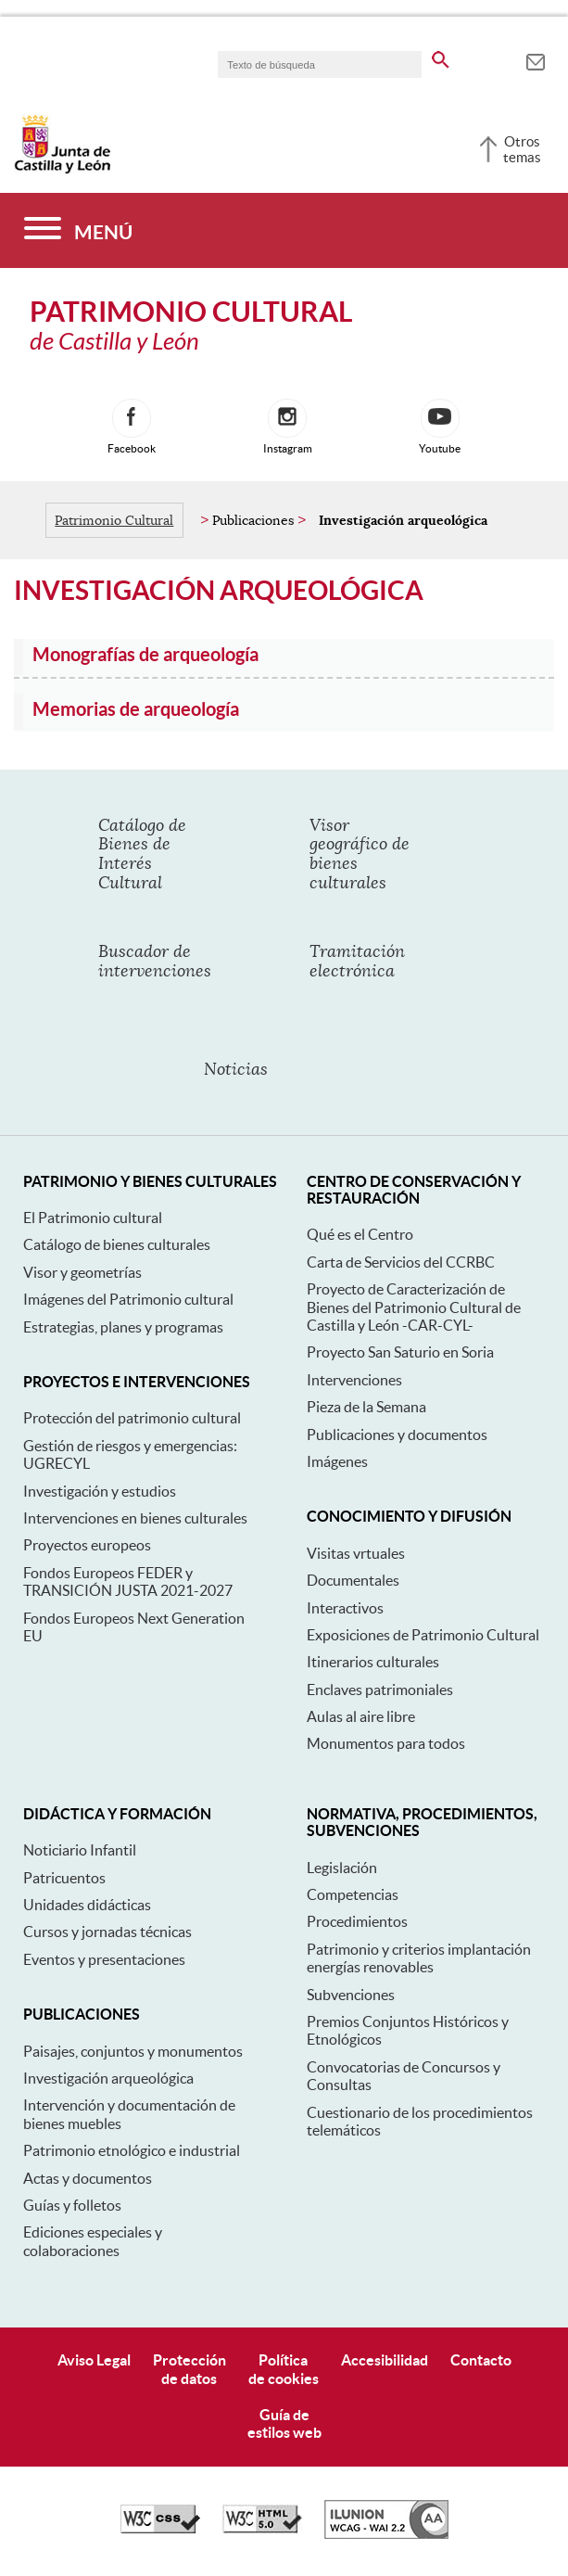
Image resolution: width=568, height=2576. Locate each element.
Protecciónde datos (189, 2369)
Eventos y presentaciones (104, 1959)
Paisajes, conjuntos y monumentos (133, 2051)
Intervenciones (354, 1379)
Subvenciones (351, 1994)
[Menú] (78, 230)
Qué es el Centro (360, 1234)
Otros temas (522, 149)
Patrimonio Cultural (114, 520)
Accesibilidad (384, 2360)
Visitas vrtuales (356, 1553)
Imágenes (337, 1461)
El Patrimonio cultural (92, 1217)
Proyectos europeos (87, 1545)
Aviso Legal (94, 2360)
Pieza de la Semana (366, 1406)
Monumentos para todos (386, 1743)
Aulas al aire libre (361, 1716)
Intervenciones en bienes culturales (135, 1518)
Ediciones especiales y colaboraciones (92, 2241)
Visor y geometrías (82, 1272)
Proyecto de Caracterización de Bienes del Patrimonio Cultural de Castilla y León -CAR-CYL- (414, 1307)
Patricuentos (64, 1877)
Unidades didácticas (87, 1904)
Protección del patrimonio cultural (132, 1417)
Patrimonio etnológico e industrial (131, 2150)
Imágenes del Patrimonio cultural (128, 1299)
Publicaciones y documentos (397, 1434)
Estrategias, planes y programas (123, 1327)
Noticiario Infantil (79, 1850)
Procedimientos (357, 1921)
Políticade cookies (283, 2369)
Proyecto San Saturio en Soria (400, 1352)
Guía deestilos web (284, 2423)
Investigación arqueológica (108, 2078)
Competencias (352, 1894)
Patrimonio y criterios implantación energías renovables (419, 1958)
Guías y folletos (72, 2205)
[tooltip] (535, 59)
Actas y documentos (87, 2178)
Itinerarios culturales (373, 1661)
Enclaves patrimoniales (380, 1689)
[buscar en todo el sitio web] (440, 57)
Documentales (353, 1580)
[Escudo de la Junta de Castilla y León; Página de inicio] (62, 169)
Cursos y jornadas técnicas (107, 1931)
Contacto (480, 2360)
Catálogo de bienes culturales (116, 1244)
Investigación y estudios (99, 1491)
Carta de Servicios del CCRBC (401, 1262)
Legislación (342, 1867)
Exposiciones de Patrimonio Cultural (423, 1634)
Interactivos (345, 1608)
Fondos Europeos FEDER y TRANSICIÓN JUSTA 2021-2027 (128, 1581)
